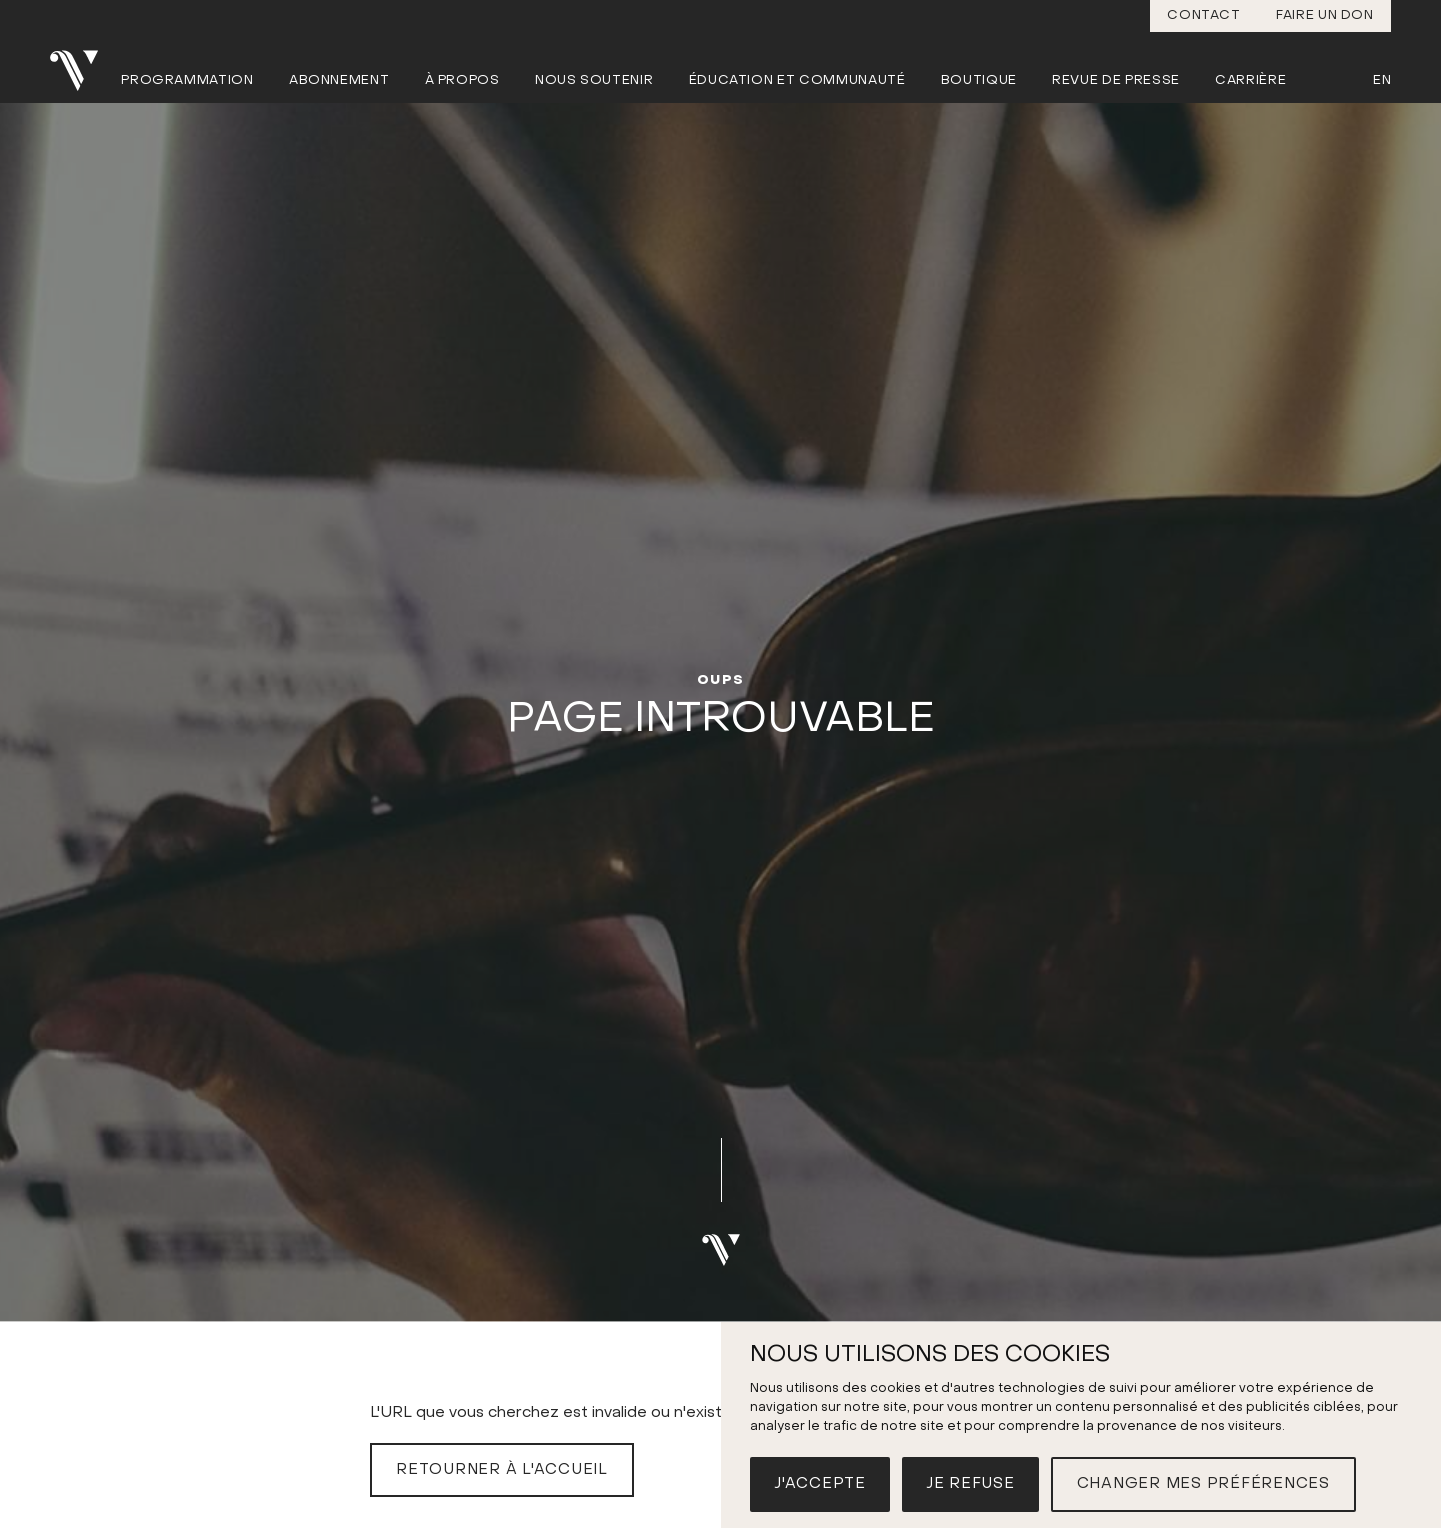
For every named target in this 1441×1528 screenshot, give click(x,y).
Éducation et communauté (797, 80)
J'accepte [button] (820, 1484)
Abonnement (339, 80)
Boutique (979, 80)
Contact (1204, 15)
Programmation (187, 80)
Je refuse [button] (970, 1484)
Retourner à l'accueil (502, 1470)
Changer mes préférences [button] (1203, 1484)
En (1382, 80)
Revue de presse (1116, 80)
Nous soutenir (594, 80)
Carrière (1250, 80)
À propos (462, 80)
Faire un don (1325, 15)
